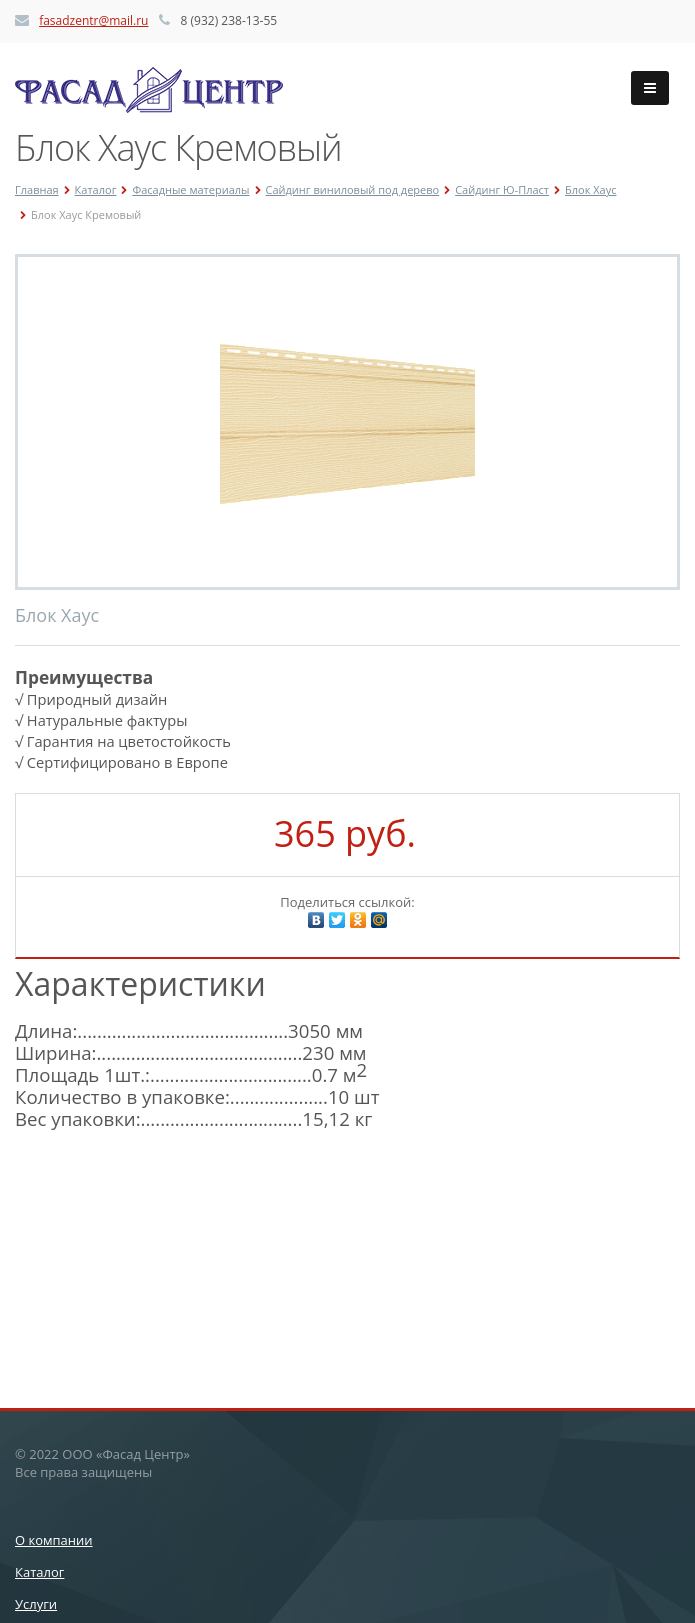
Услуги (36, 1604)
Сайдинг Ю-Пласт (502, 189)
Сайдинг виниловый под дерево (353, 189)
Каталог (96, 189)
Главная (37, 189)
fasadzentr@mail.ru (93, 20)
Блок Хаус (590, 189)
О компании (54, 1540)
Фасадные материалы (190, 189)
